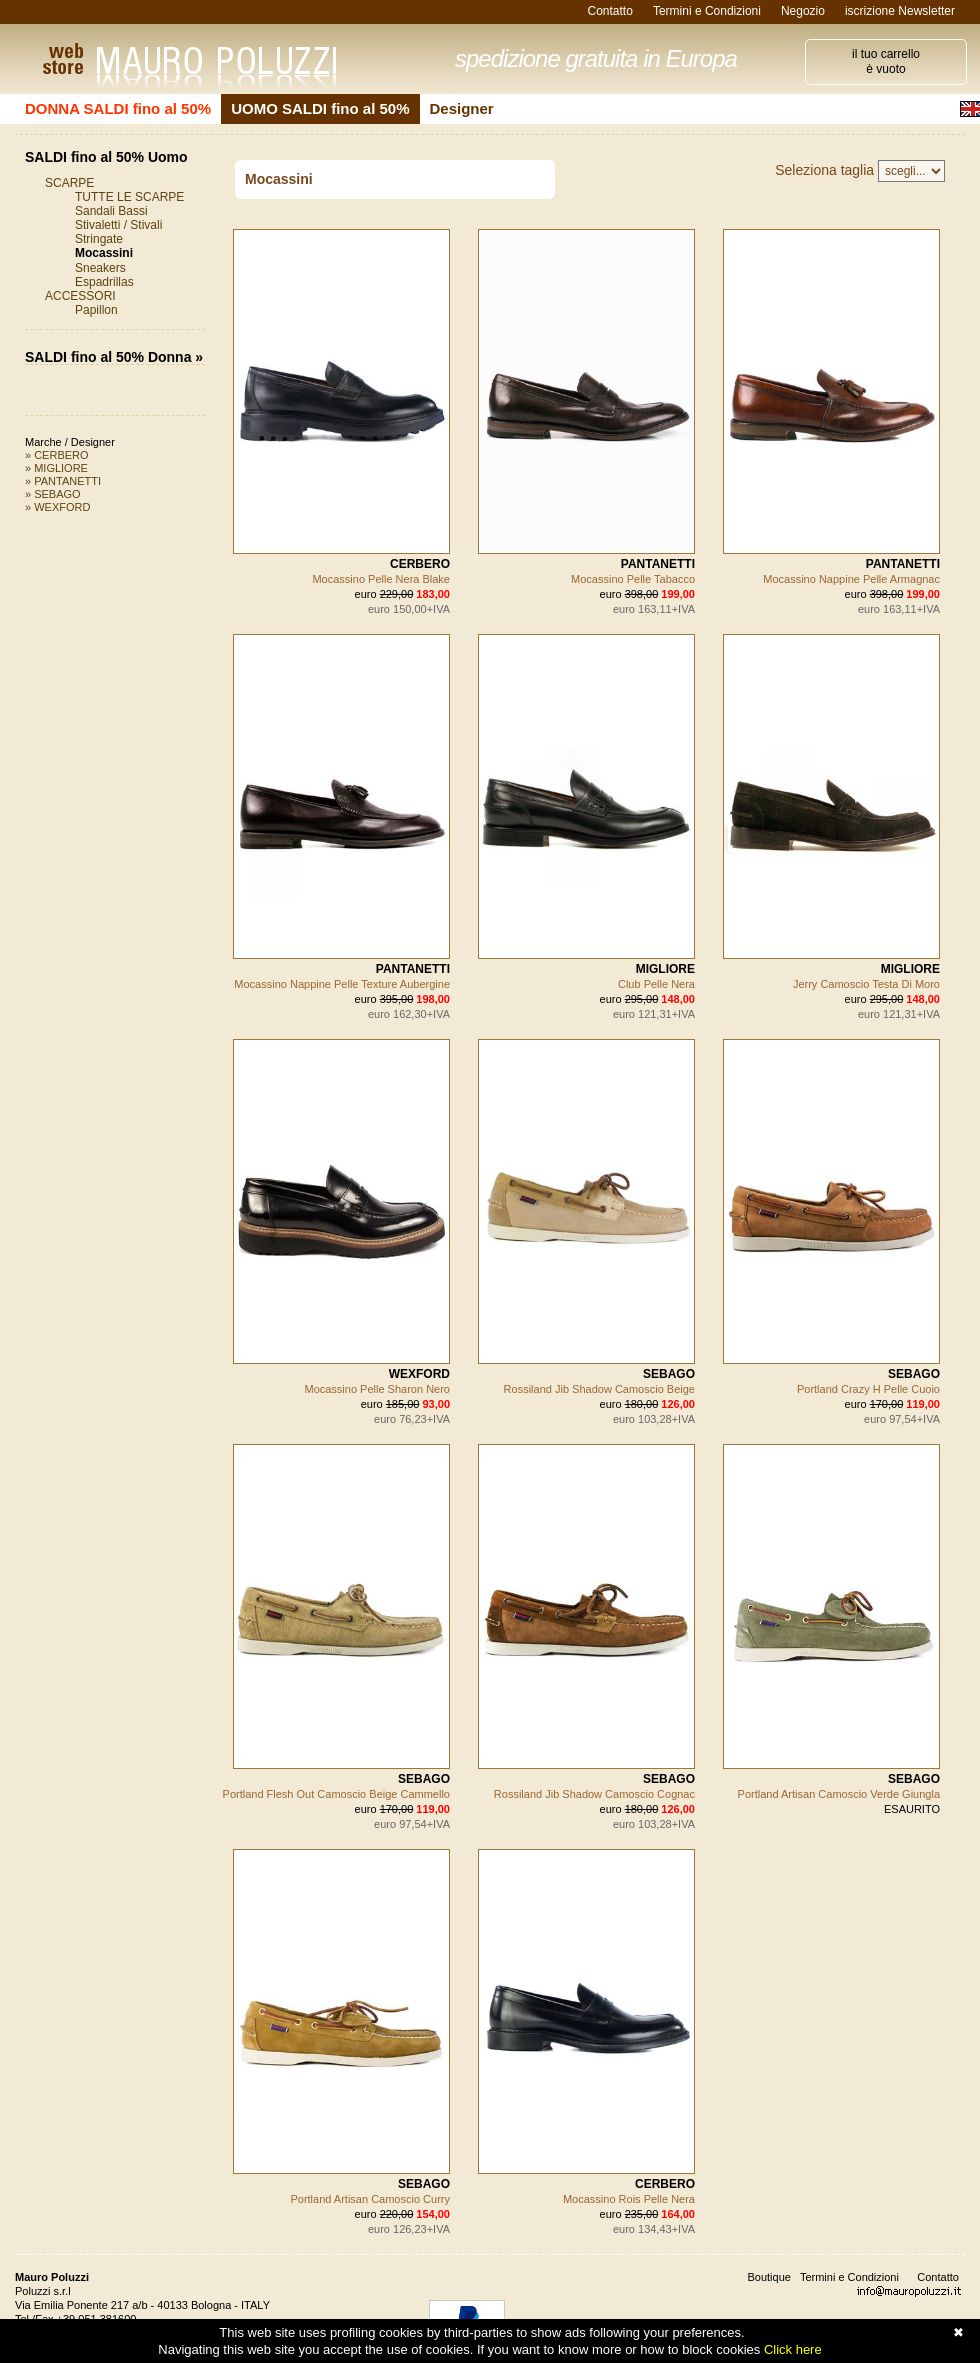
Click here (793, 2349)
